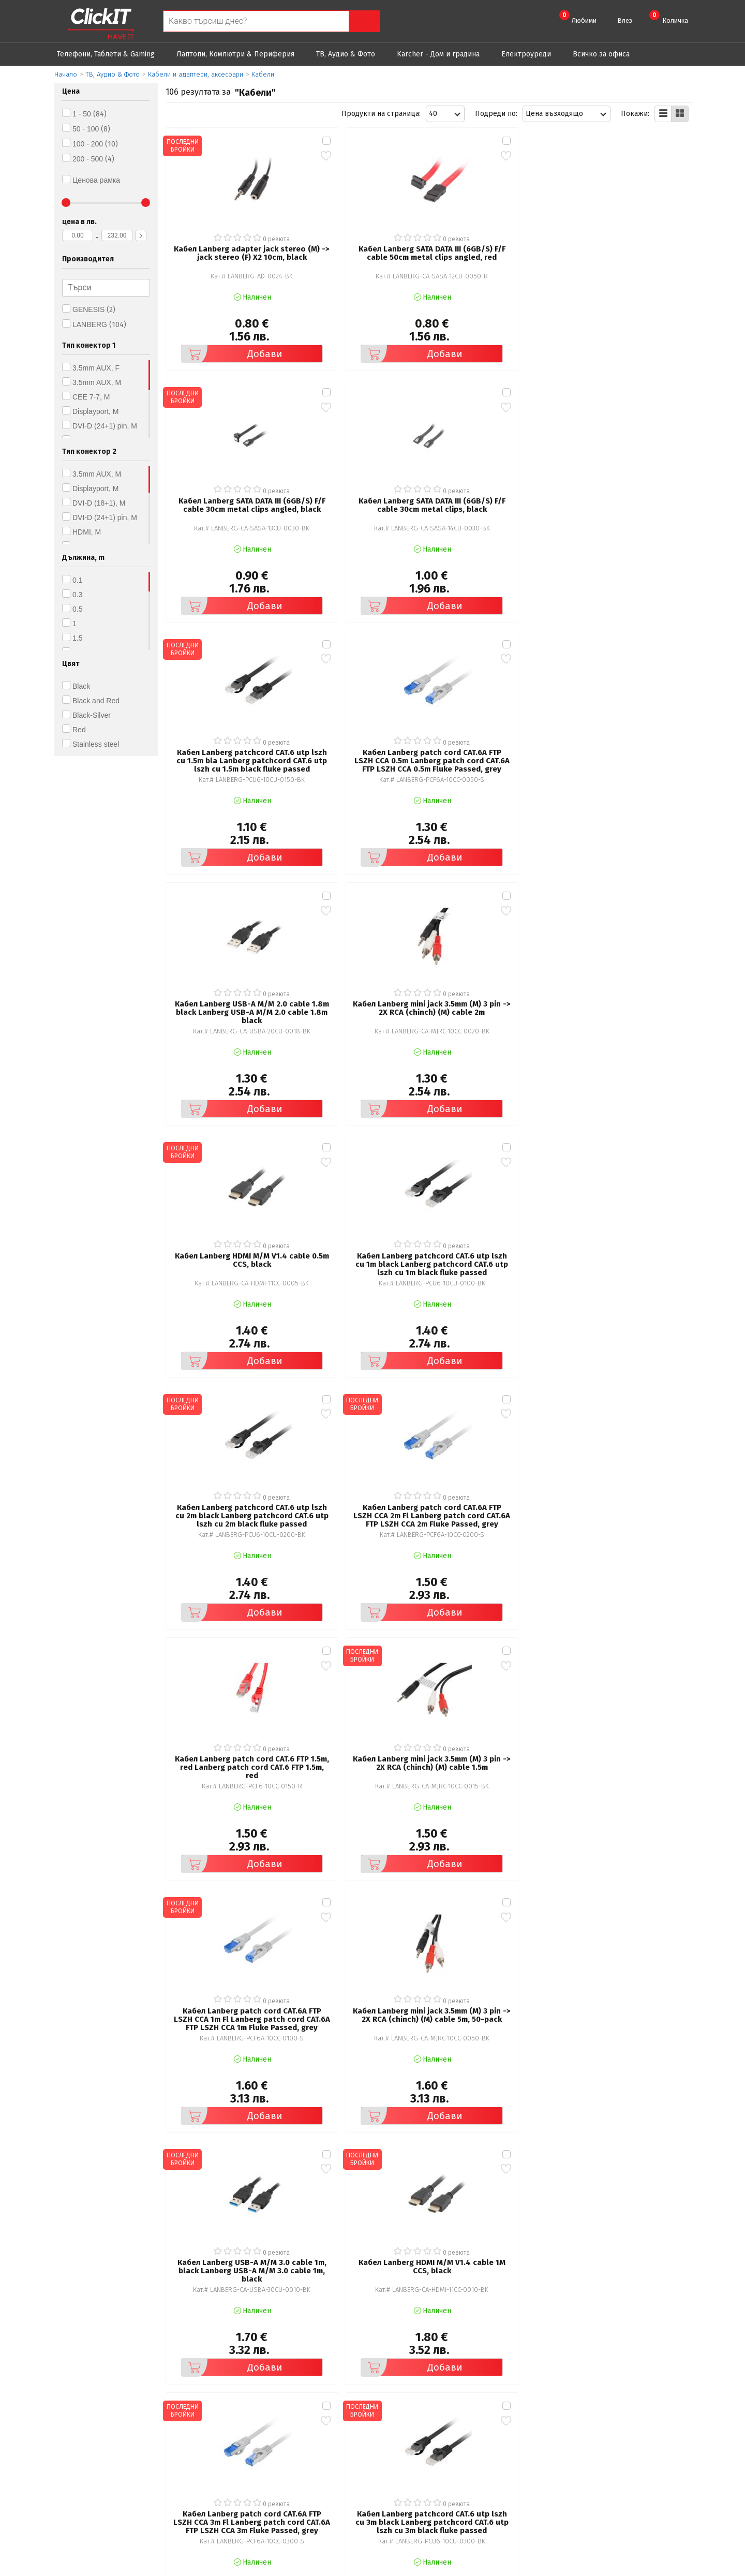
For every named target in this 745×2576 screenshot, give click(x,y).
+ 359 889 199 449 (637, 2451)
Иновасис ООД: (317, 2567)
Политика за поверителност (268, 2450)
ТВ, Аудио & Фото (345, 54)
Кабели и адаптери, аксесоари (195, 74)
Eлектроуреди (526, 54)
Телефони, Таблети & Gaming (106, 54)
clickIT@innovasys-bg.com (649, 2438)
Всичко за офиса (601, 54)
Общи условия (244, 2435)
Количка (668, 17)
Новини (403, 2464)
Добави (220, 326)
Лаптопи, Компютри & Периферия (235, 54)
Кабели (262, 74)
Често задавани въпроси (262, 2464)
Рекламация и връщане (431, 2435)
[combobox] (445, 114)
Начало (65, 74)
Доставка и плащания (427, 2450)
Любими (578, 17)
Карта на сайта (245, 2479)
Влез (624, 20)
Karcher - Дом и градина (438, 54)
